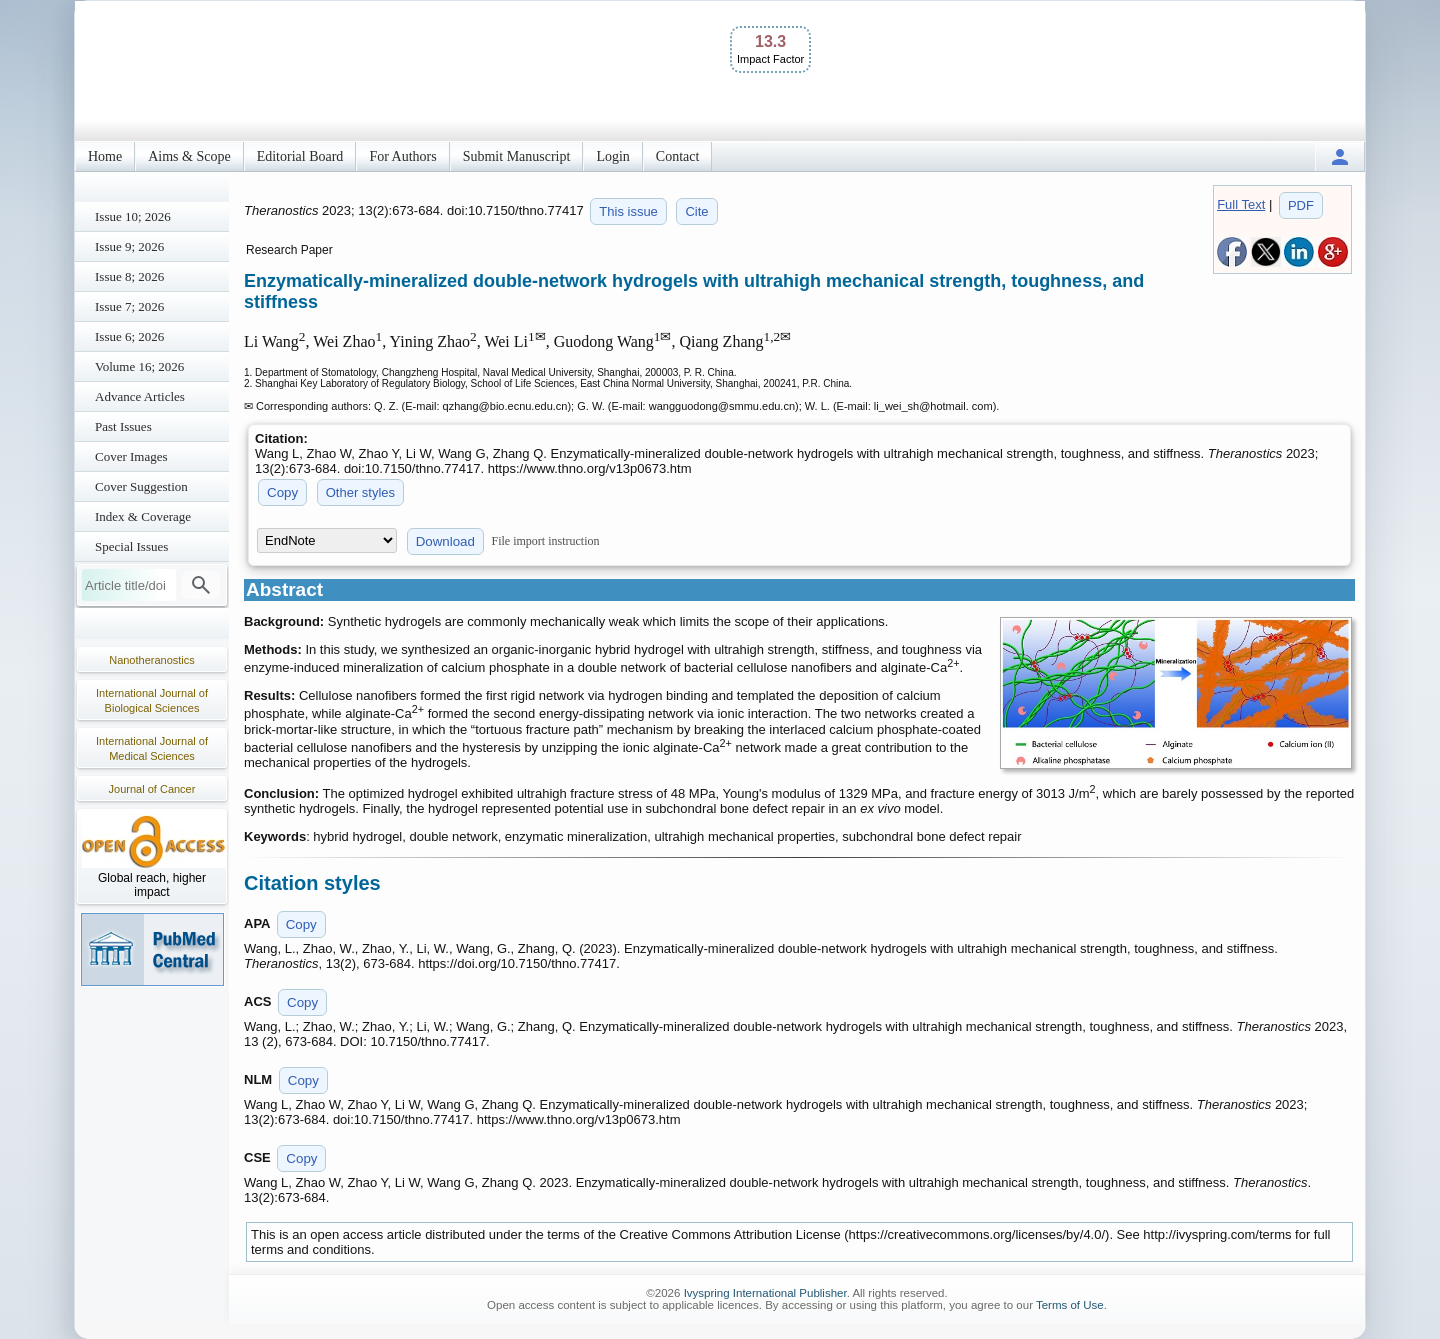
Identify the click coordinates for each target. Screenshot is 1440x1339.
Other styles (360, 492)
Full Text (1241, 204)
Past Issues (123, 426)
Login (612, 156)
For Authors (402, 156)
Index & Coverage (143, 516)
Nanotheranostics (152, 660)
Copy (282, 492)
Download (445, 541)
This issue (628, 211)
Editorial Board (300, 156)
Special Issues (131, 546)
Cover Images (131, 456)
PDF (1301, 205)
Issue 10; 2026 (133, 216)
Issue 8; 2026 (129, 276)
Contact (678, 156)
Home (105, 156)
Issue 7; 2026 (129, 306)
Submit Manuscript (517, 156)
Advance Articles (140, 396)
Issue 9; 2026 (129, 246)
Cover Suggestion (141, 486)
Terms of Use (1070, 1305)
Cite (696, 211)
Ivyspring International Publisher (765, 1293)
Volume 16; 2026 (139, 366)
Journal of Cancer (152, 789)
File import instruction (546, 541)
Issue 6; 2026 (129, 336)
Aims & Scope (189, 156)
